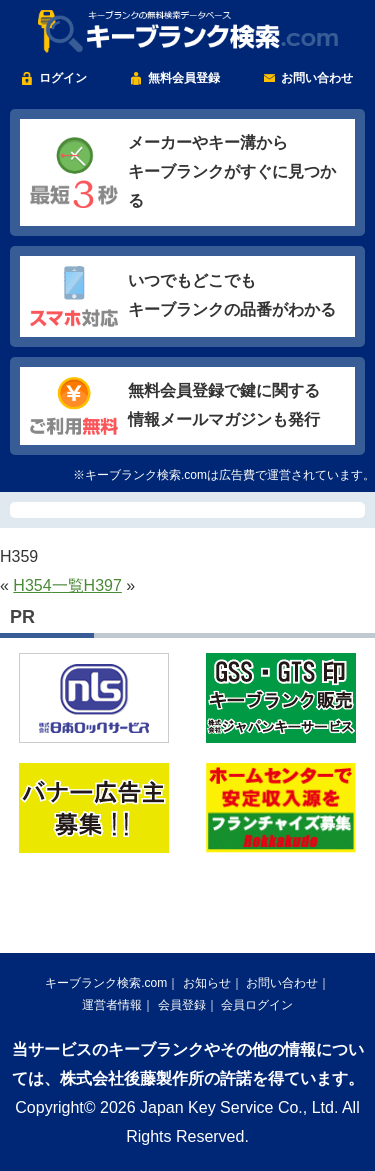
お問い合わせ (317, 78)
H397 (103, 585)
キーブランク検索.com (106, 983)
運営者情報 (112, 1005)
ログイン (63, 78)
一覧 (68, 585)
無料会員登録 (184, 78)
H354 (32, 585)
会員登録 (182, 1005)
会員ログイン (257, 1005)
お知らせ (207, 983)
